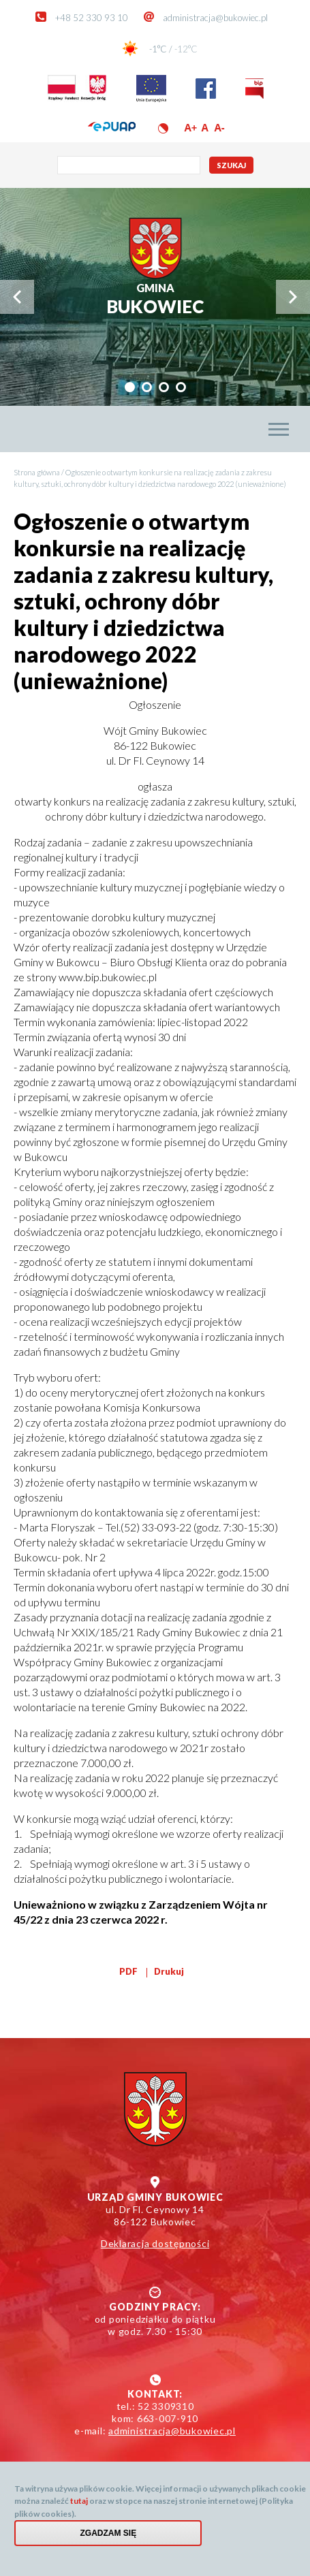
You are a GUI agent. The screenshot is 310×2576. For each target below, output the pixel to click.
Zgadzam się (108, 2542)
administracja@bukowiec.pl (215, 17)
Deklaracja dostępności (155, 2243)
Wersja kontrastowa (163, 128)
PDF (128, 1971)
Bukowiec (155, 299)
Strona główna (37, 472)
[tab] (130, 387)
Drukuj (169, 1971)
